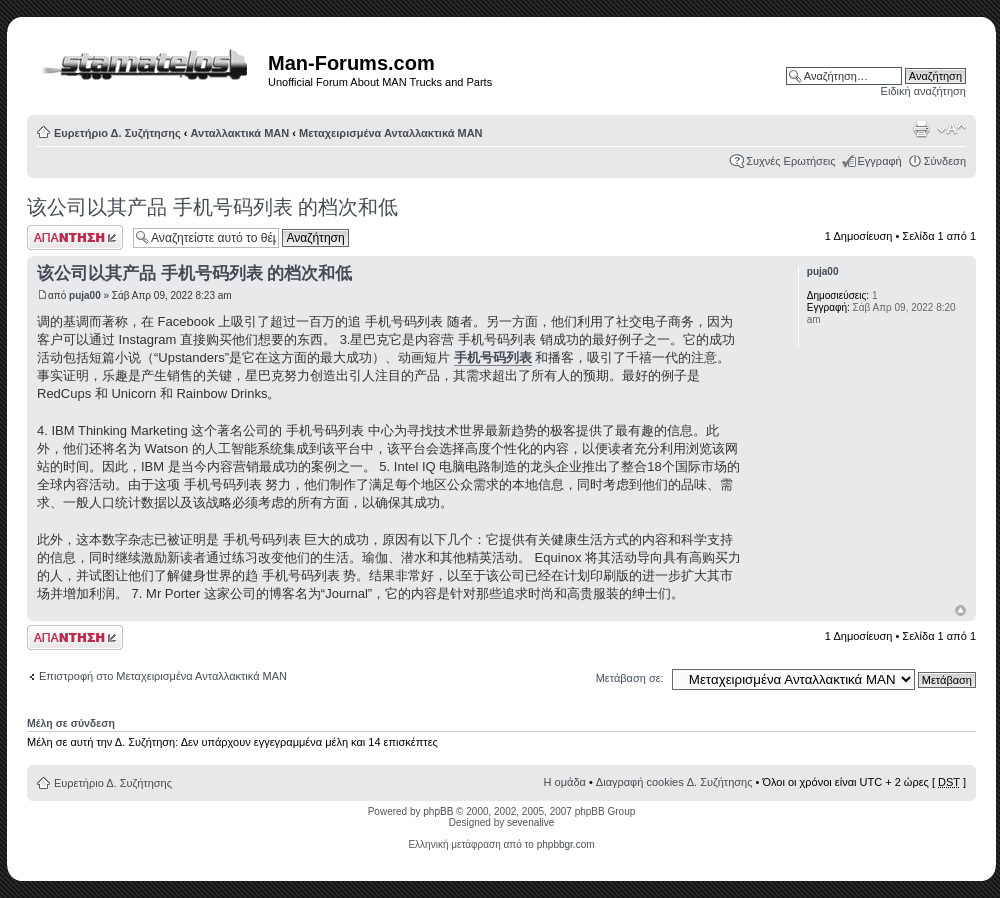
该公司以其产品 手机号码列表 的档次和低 (212, 207)
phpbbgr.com (566, 844)
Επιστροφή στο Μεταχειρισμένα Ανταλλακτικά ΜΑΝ (163, 676)
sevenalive (530, 822)
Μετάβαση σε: (630, 678)
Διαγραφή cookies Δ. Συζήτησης (674, 782)
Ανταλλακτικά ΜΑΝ (240, 133)
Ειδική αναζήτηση (923, 91)
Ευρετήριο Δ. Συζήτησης (117, 133)
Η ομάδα (565, 782)
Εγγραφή (880, 161)
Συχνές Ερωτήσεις (790, 161)
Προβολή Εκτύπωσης (921, 129)
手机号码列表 (493, 357)
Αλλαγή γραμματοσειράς (951, 129)
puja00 (85, 295)
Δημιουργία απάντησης (75, 237)
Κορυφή (960, 610)
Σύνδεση (945, 161)
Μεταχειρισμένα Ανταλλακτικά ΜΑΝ (391, 133)
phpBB (438, 811)
